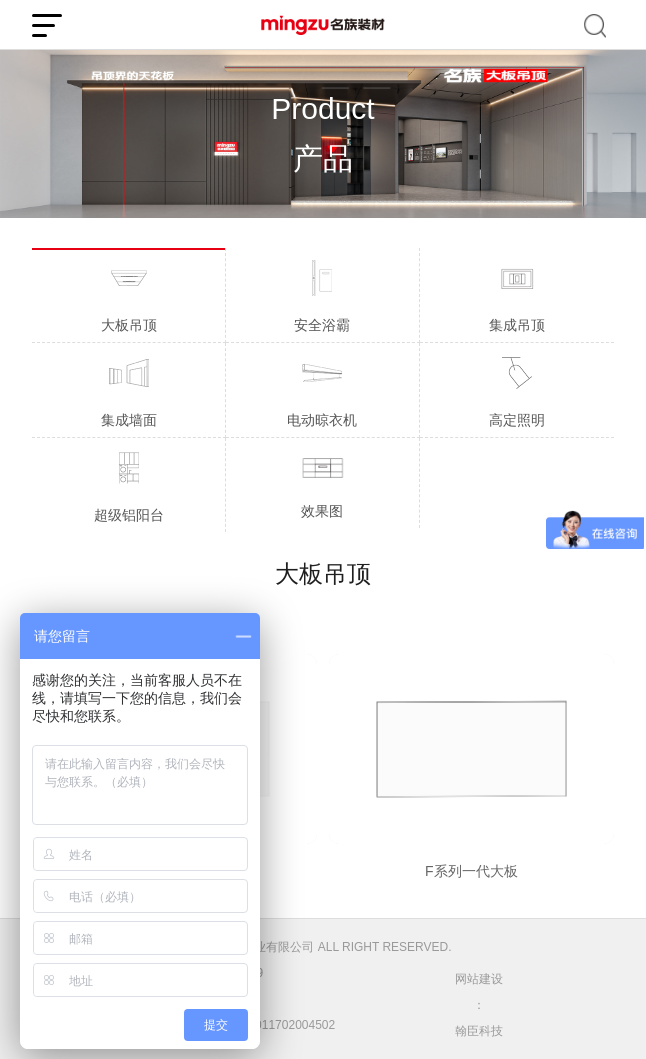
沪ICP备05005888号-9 (203, 973)
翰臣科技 (479, 1031)
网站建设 (479, 979)
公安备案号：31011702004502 (239, 1025)
